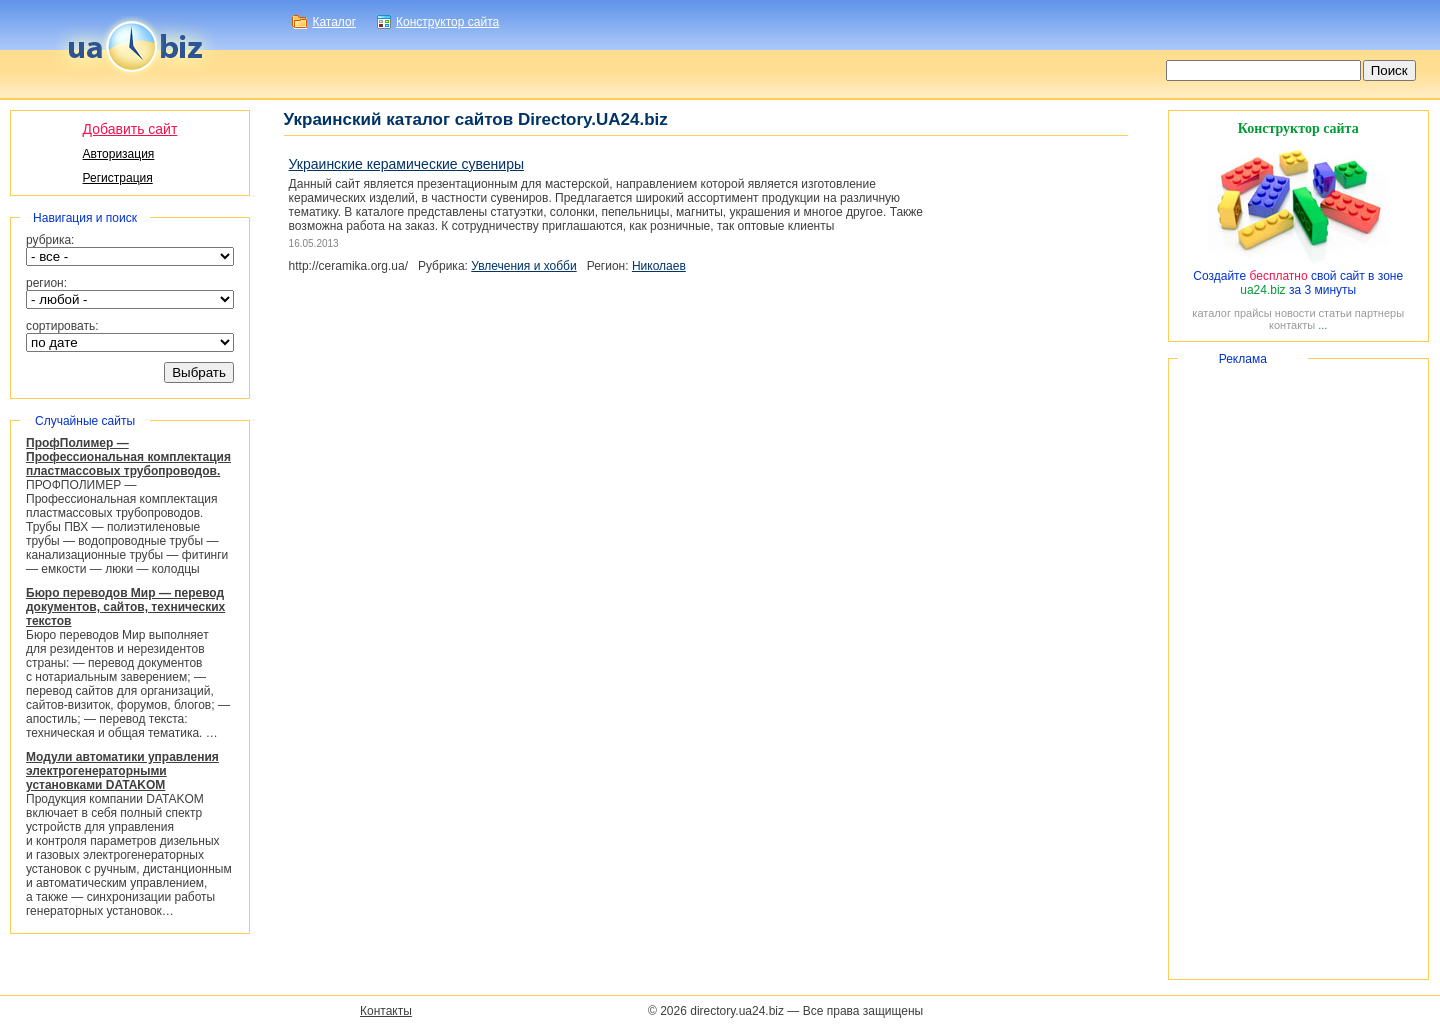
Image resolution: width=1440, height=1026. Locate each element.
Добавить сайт (130, 129)
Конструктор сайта (447, 22)
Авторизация (119, 154)
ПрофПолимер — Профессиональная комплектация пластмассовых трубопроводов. (128, 457)
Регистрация (118, 178)
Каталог (334, 22)
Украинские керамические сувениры (406, 164)
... (1322, 325)
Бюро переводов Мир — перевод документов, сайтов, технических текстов (125, 607)
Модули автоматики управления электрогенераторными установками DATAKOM (122, 771)
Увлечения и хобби (523, 266)
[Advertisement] (1298, 669)
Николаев (659, 266)
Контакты (386, 1011)
